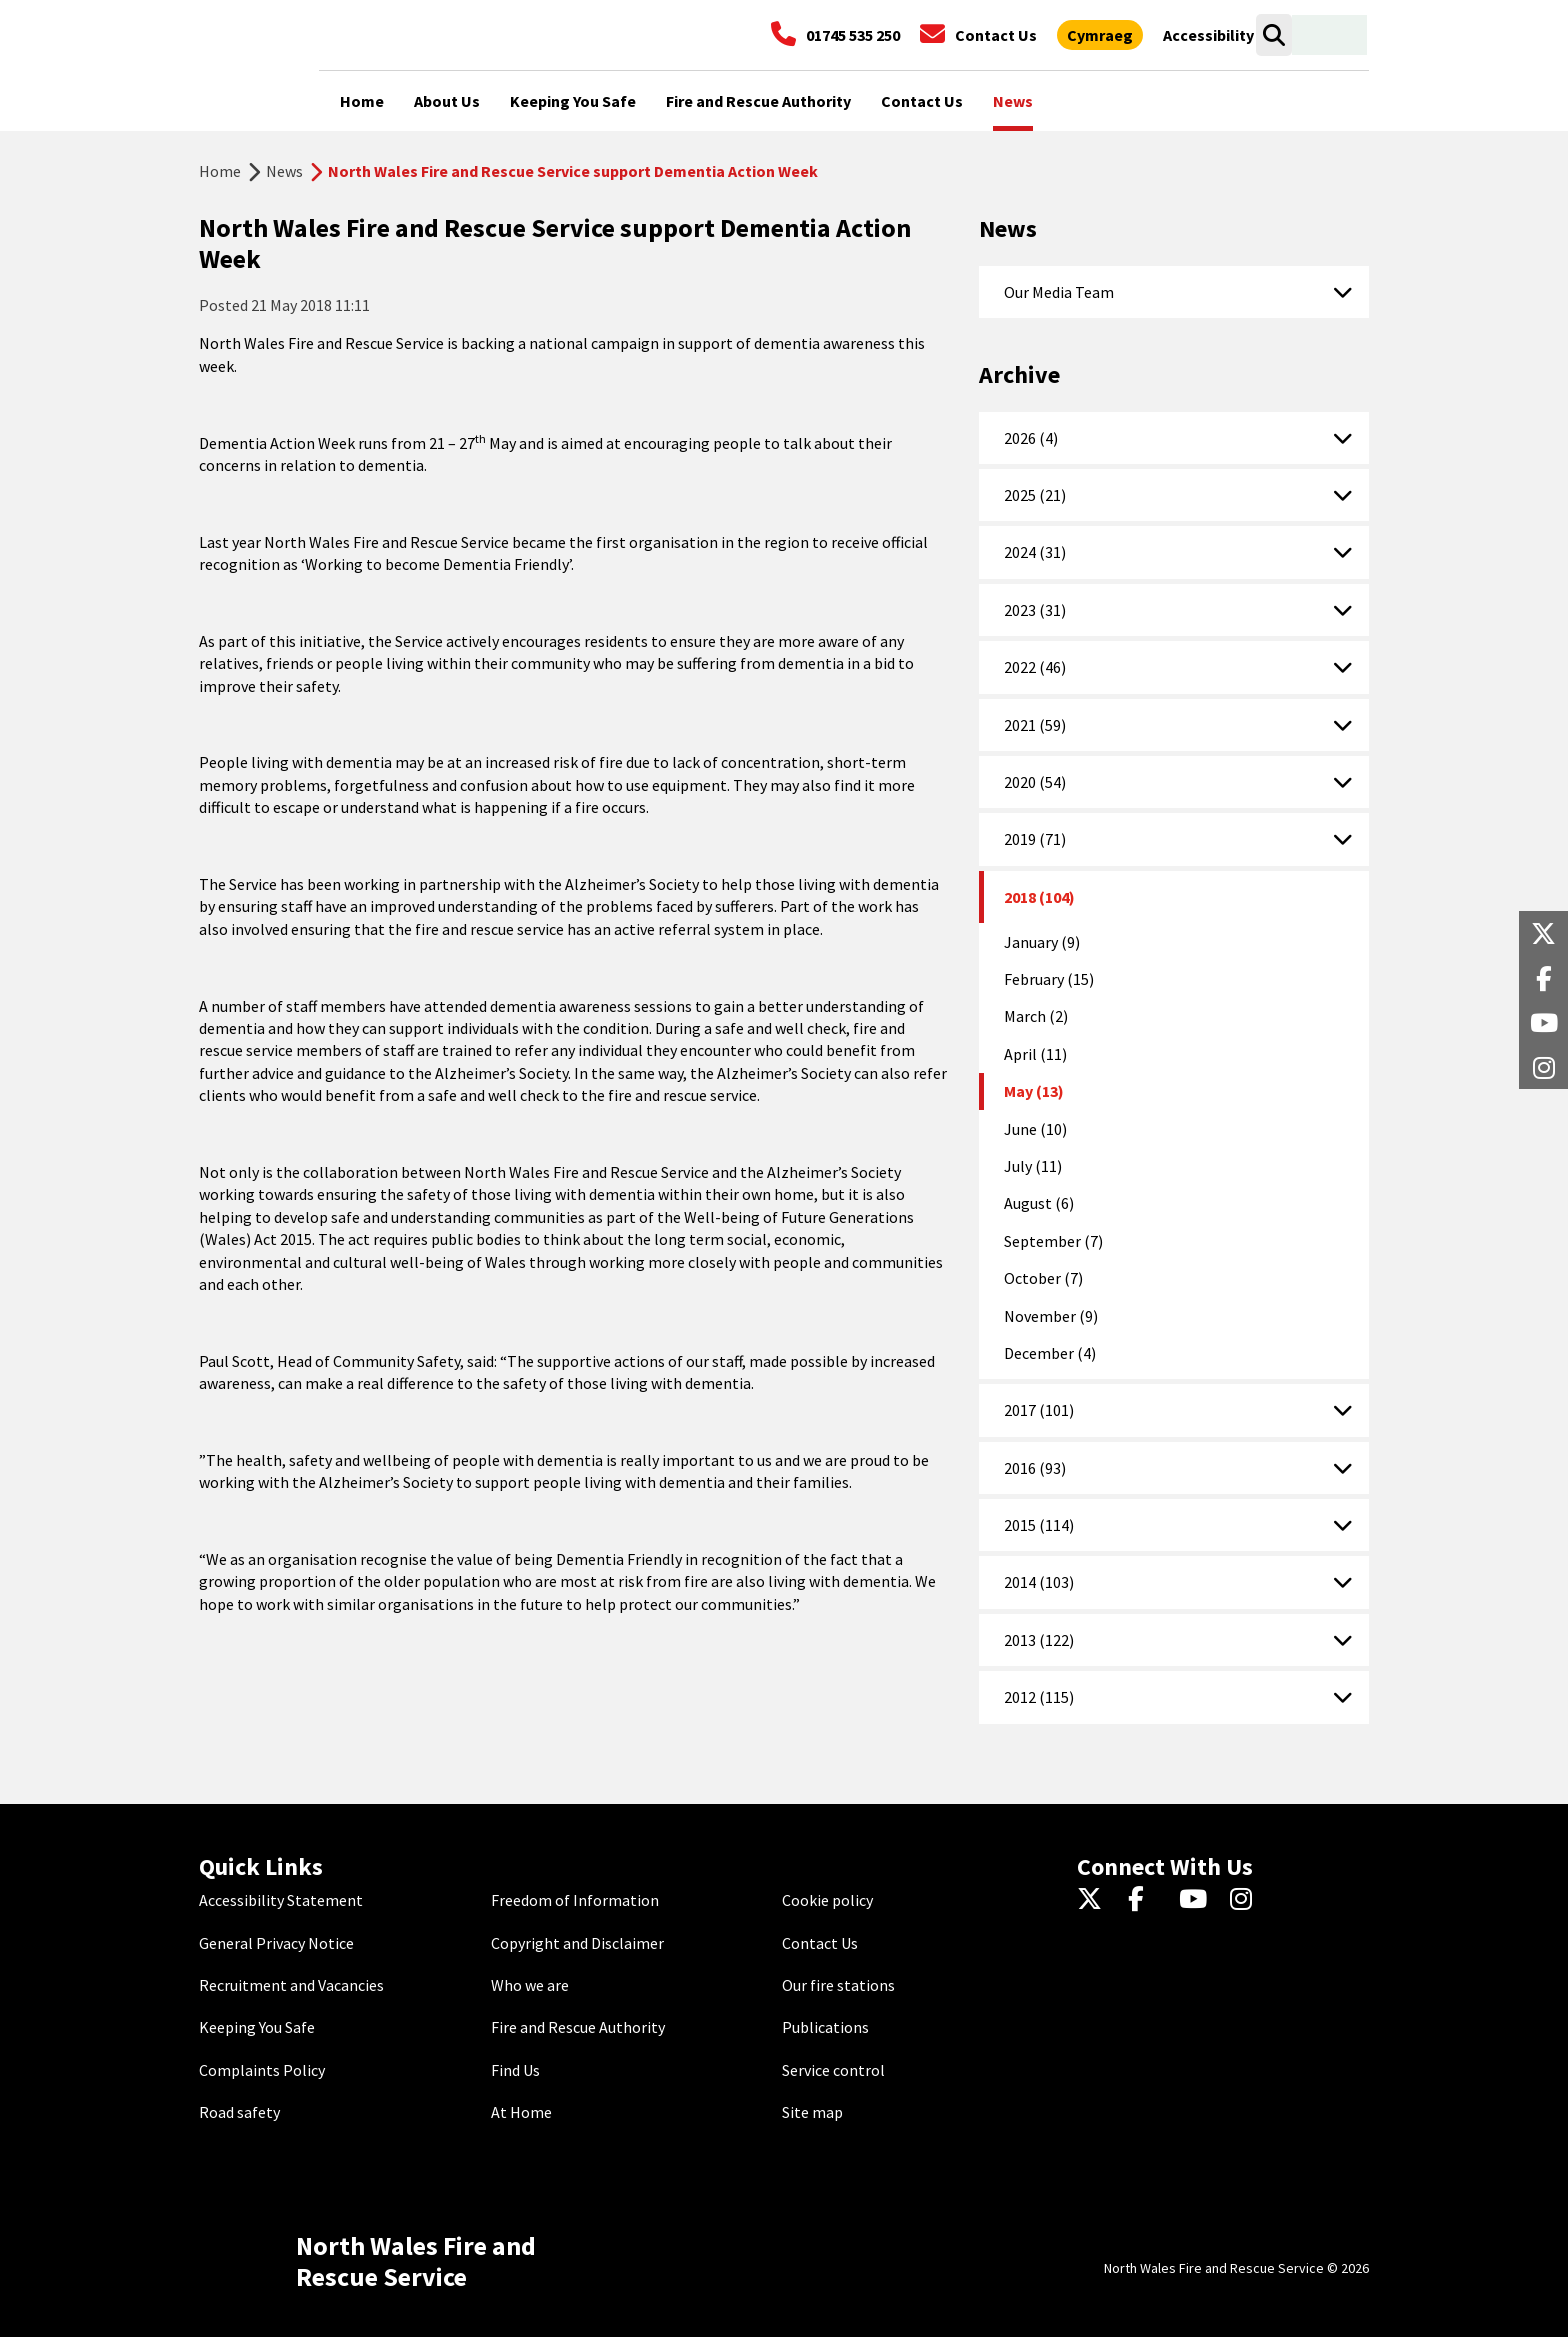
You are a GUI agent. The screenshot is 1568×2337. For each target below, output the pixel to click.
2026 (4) (1031, 438)
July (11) (1033, 1166)
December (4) (1050, 1353)
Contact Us (820, 1943)
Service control (833, 2070)
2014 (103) (1039, 1582)
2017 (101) (1039, 1410)
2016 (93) (1035, 1468)
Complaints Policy (262, 2070)
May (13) (1034, 1091)
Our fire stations (838, 1985)
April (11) (1035, 1054)
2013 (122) (1039, 1640)
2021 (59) (1035, 725)
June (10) (1035, 1129)
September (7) (1053, 1241)
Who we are (530, 1985)
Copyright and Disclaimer (577, 1943)
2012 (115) (1039, 1697)
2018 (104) (1039, 897)
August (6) (1039, 1203)
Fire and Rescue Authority (578, 2027)
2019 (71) (1035, 839)
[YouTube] (1196, 1900)
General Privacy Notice (276, 1943)
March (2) (1036, 1016)
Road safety (239, 2112)
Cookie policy (827, 1900)
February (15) (1049, 979)
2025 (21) (1035, 495)
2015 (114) (1039, 1525)
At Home (521, 2112)
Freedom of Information (575, 1900)
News (284, 171)
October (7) (1043, 1278)
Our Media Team (1059, 292)
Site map (812, 2112)
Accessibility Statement (281, 1900)
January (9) (1042, 942)
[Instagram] (1247, 1900)
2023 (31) (1035, 610)
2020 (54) (1035, 782)
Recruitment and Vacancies (291, 1985)
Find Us (515, 2070)
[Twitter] (1094, 1900)
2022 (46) (1035, 667)
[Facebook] (1145, 1900)
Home (220, 171)
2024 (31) (1035, 552)
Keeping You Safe (257, 2027)
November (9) (1051, 1316)
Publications (825, 2027)
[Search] (1273, 35)
